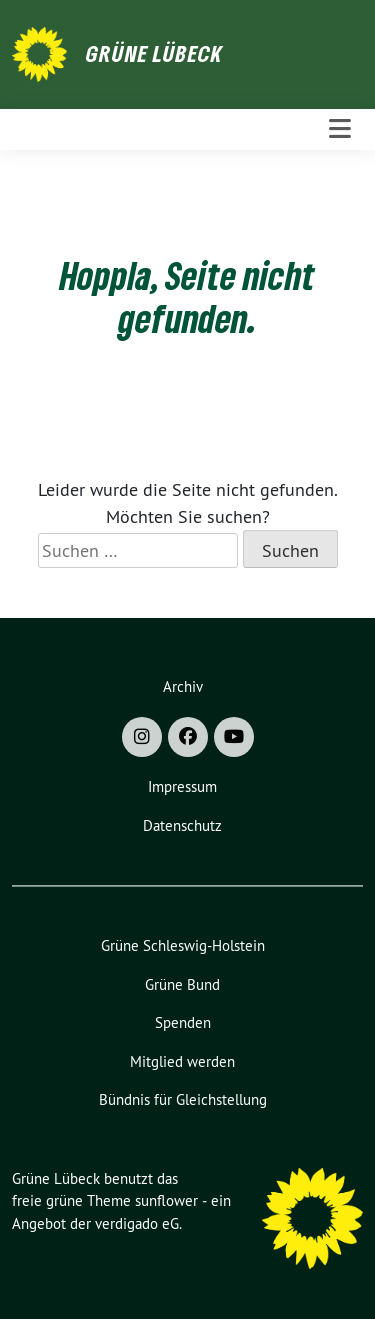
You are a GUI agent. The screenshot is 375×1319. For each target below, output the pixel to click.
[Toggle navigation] (340, 129)
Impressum (182, 786)
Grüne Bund (182, 984)
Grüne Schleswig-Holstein (183, 945)
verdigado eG (137, 1223)
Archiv (183, 686)
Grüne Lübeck (154, 53)
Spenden (183, 1022)
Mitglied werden (182, 1061)
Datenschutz (182, 825)
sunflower (166, 1200)
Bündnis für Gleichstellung (183, 1099)
